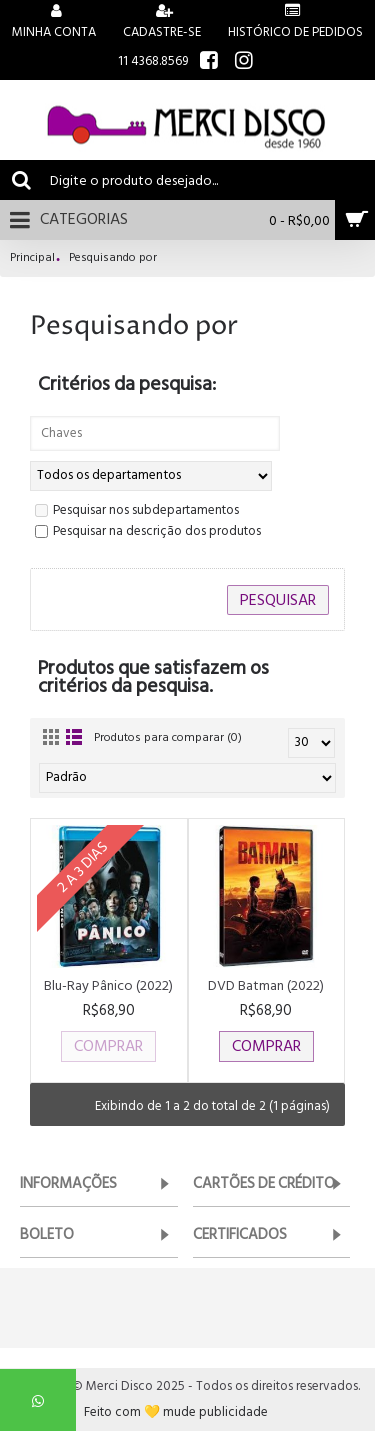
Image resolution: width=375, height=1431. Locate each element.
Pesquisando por (113, 258)
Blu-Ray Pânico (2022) (108, 985)
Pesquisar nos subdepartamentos (137, 511)
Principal (32, 258)
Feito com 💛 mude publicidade (176, 1412)
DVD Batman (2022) (266, 985)
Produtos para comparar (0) (168, 737)
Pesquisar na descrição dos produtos (148, 532)
